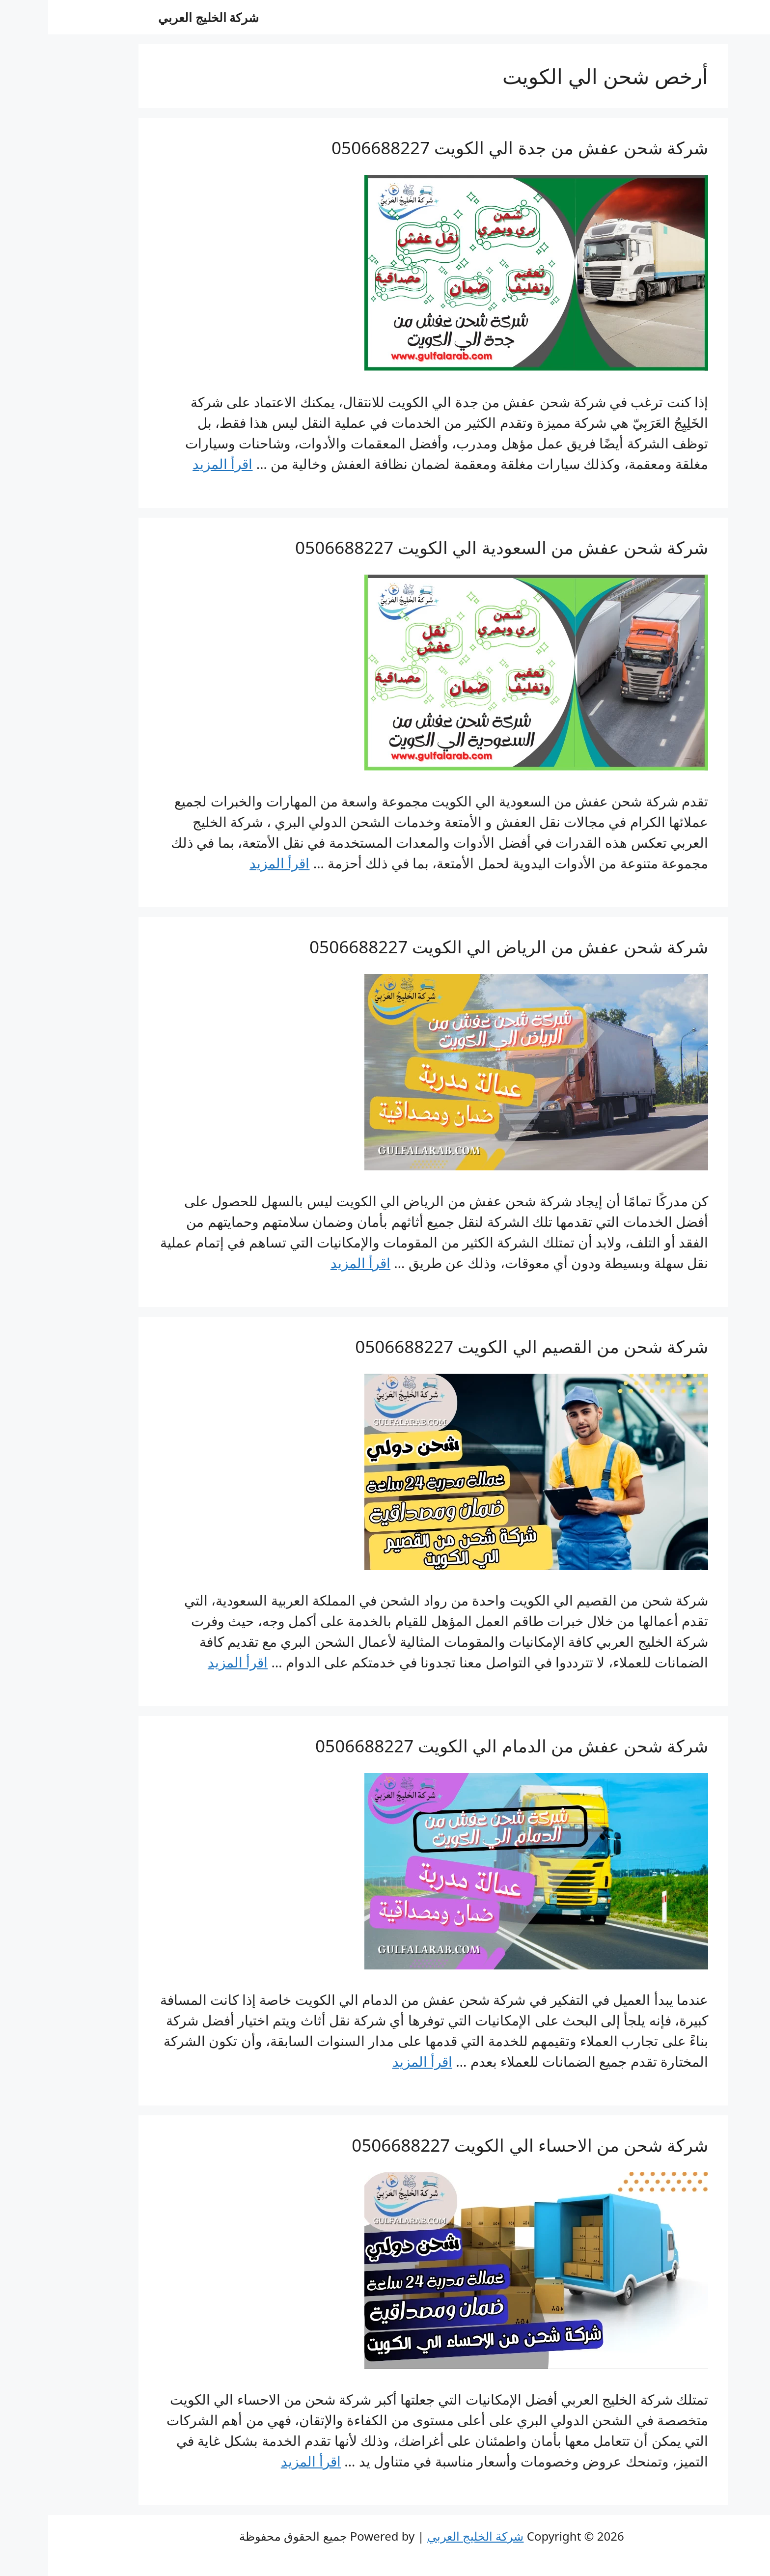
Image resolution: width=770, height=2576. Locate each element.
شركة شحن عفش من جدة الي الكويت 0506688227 (471, 147)
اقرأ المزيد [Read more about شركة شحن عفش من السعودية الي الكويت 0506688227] (231, 863)
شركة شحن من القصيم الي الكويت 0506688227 (483, 1346)
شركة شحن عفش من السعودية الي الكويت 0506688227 (453, 547)
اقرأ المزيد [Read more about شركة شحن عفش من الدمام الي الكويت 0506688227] (374, 2061)
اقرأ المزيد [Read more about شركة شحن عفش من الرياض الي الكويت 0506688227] (312, 1262)
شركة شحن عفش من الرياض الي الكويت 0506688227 (460, 946)
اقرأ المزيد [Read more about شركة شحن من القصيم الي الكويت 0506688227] (190, 1662)
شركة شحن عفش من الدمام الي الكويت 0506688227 (463, 1745)
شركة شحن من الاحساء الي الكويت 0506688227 (481, 2145)
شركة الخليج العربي (160, 17)
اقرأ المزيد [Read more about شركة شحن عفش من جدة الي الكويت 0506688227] (174, 463)
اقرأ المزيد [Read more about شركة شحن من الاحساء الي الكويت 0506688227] (263, 2461)
